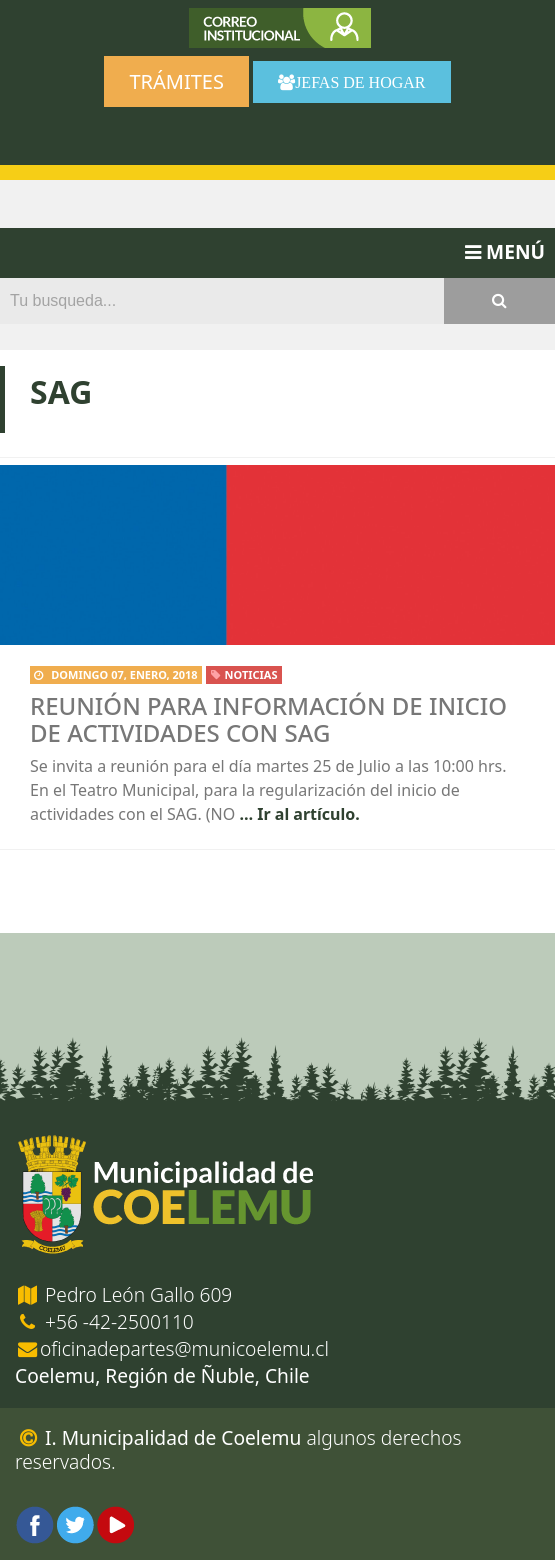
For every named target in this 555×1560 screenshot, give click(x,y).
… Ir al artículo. (297, 814)
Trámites (176, 81)
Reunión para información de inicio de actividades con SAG (268, 718)
